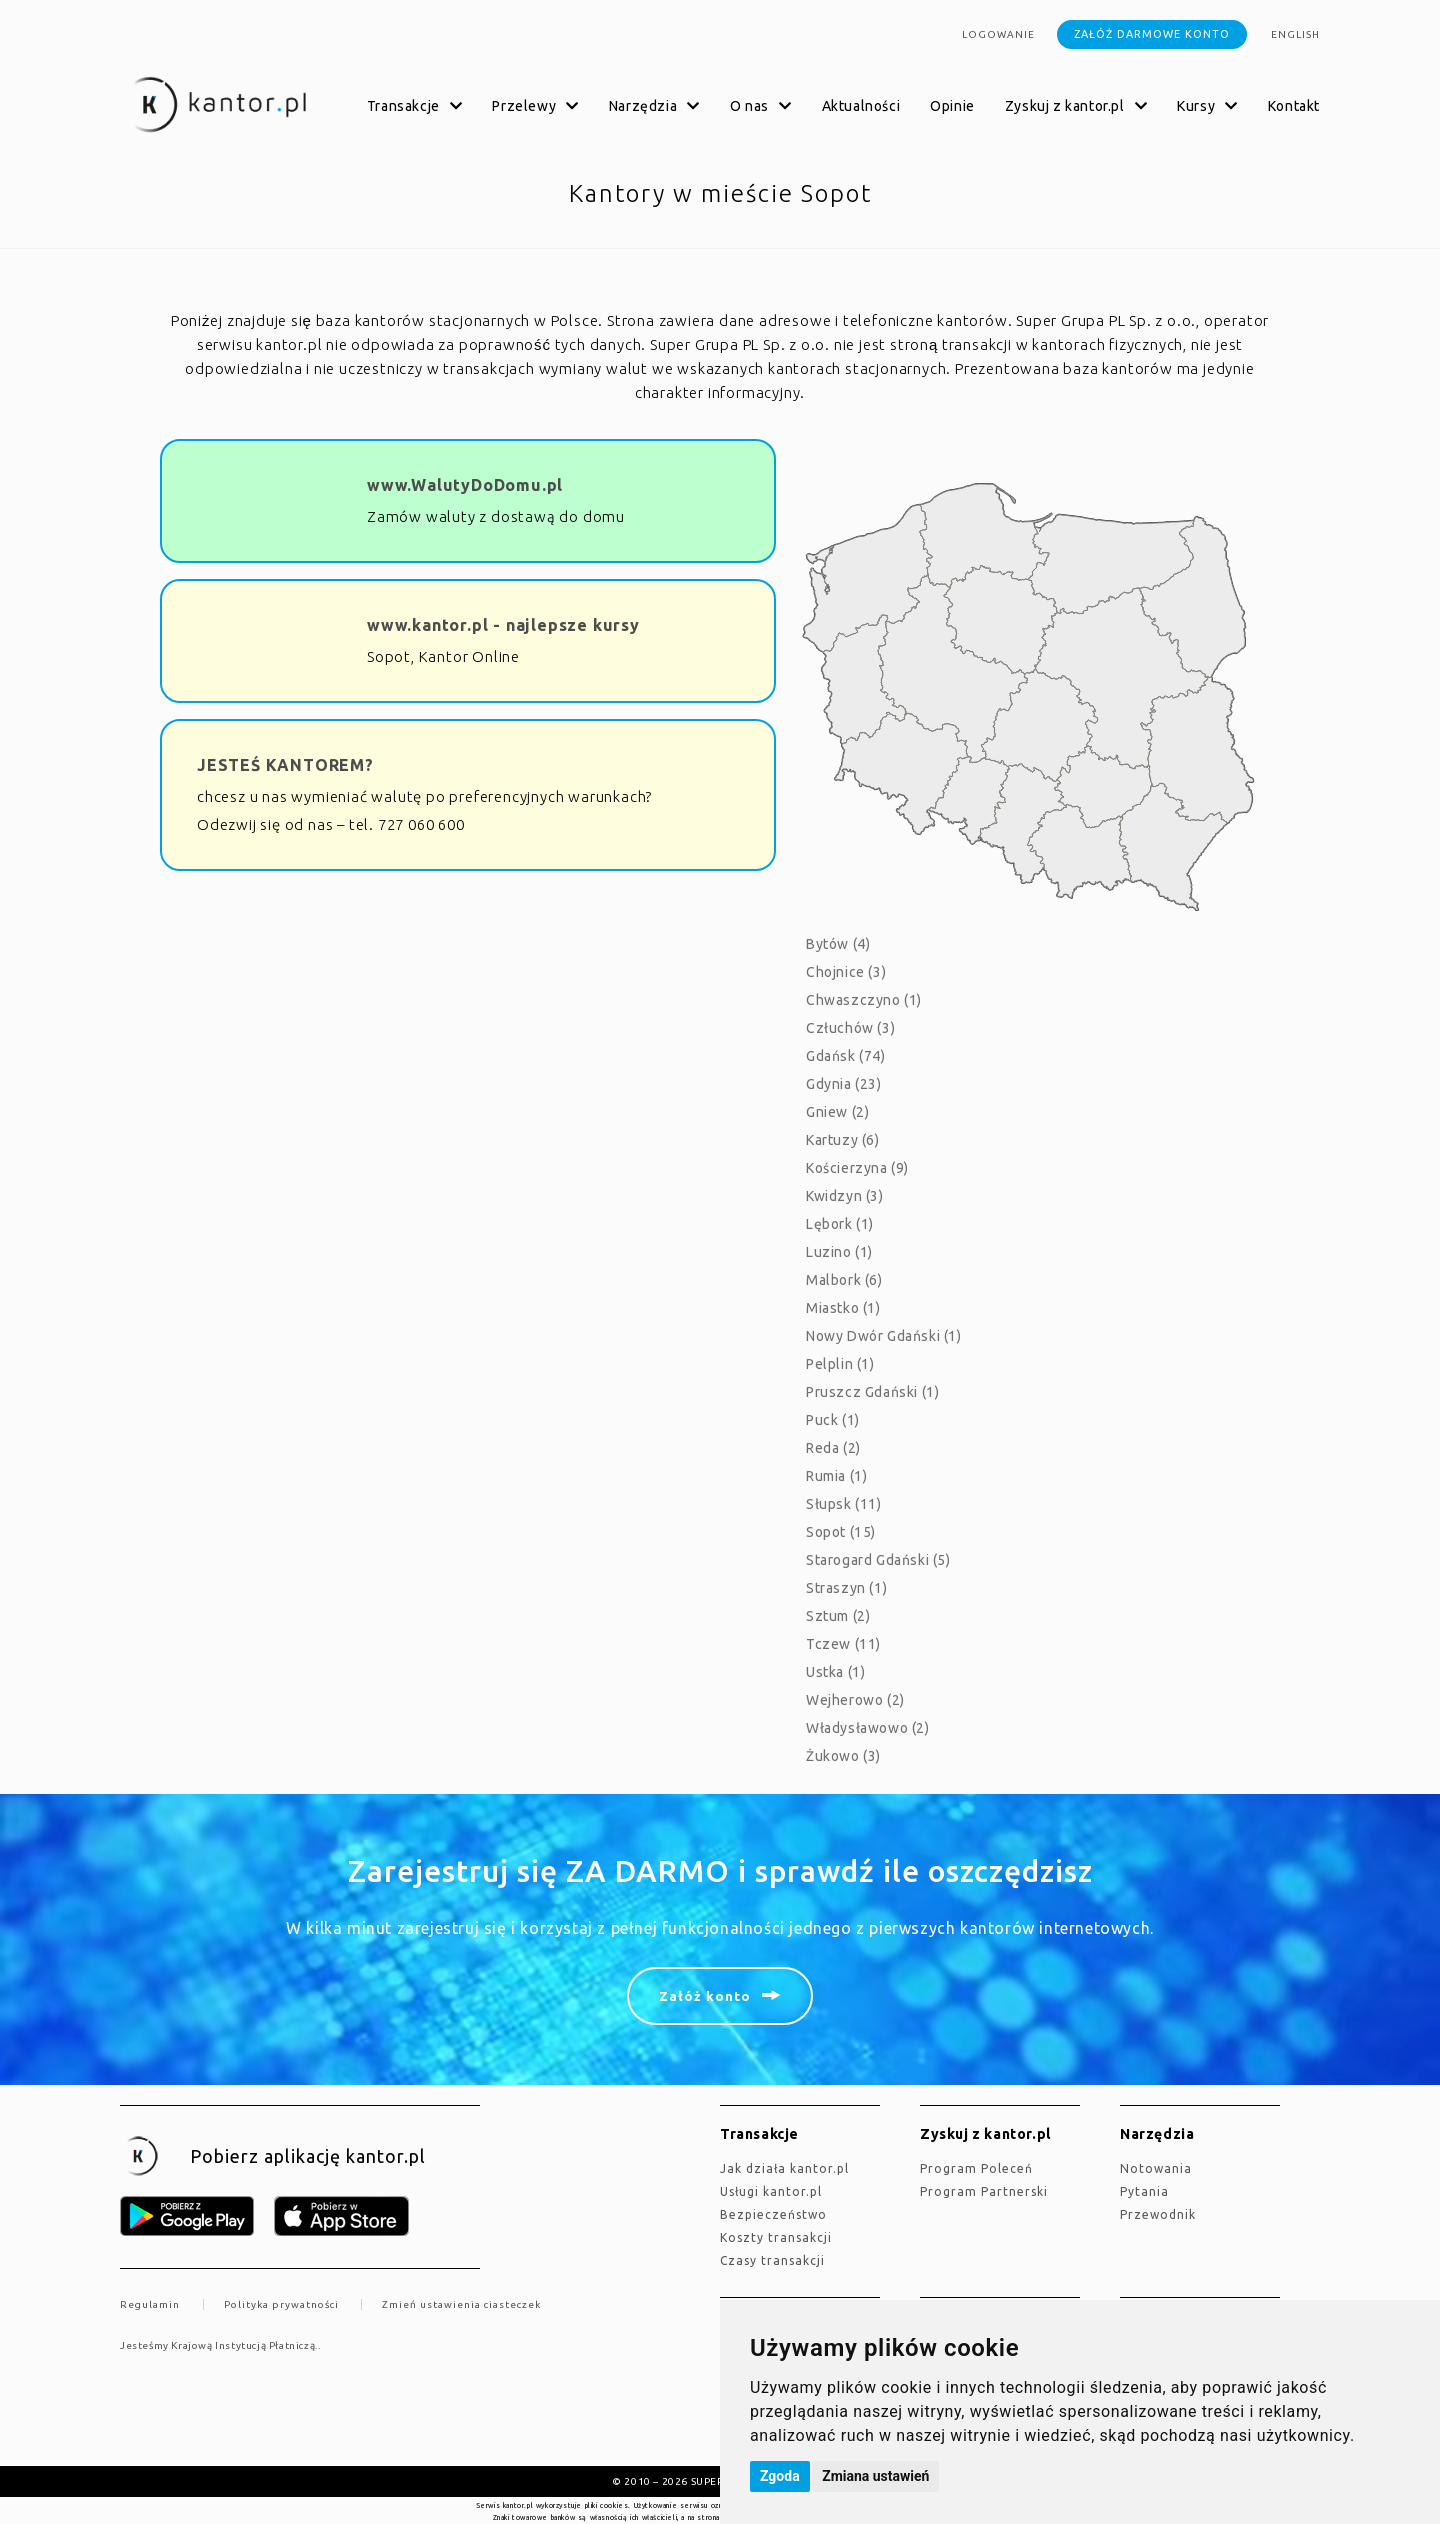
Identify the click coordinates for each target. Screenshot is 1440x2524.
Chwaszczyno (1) (864, 1000)
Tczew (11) (843, 1644)
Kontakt (1294, 106)
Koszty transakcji (776, 2237)
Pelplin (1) (840, 1364)
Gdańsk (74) (846, 1056)
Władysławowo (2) (868, 1728)
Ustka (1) (835, 1672)
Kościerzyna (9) (857, 1168)
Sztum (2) (838, 1616)
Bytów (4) (838, 944)
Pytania (1144, 2191)
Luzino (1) (839, 1252)
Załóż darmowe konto (1152, 34)
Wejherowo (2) (855, 1700)
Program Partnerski (984, 2191)
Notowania (1156, 2168)
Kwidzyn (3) (845, 1196)
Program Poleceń (976, 2168)
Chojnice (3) (846, 972)
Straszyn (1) (846, 1588)
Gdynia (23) (844, 1084)
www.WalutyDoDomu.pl (465, 485)
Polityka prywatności (281, 2304)
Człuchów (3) (850, 1028)
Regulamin (150, 2304)
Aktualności (861, 106)
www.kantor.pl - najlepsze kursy (503, 625)
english (1295, 34)
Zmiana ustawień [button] (875, 2476)
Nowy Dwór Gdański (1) (884, 1336)
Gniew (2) (837, 1112)
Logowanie (998, 34)
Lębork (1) (840, 1224)
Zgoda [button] (780, 2476)
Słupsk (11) (844, 1504)
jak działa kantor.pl (784, 2168)
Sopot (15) (841, 1532)
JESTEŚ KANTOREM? (285, 765)
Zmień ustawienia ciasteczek (461, 2304)
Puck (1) (833, 1420)
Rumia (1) (836, 1476)
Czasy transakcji (772, 2260)
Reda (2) (833, 1448)
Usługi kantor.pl (771, 2191)
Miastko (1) (843, 1308)
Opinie (952, 106)
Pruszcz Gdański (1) (872, 1392)
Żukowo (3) (843, 1756)
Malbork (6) (844, 1280)
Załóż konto (705, 1996)
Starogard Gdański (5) (878, 1560)
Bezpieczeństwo (773, 2214)
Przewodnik (1158, 2214)
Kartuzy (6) (843, 1140)
